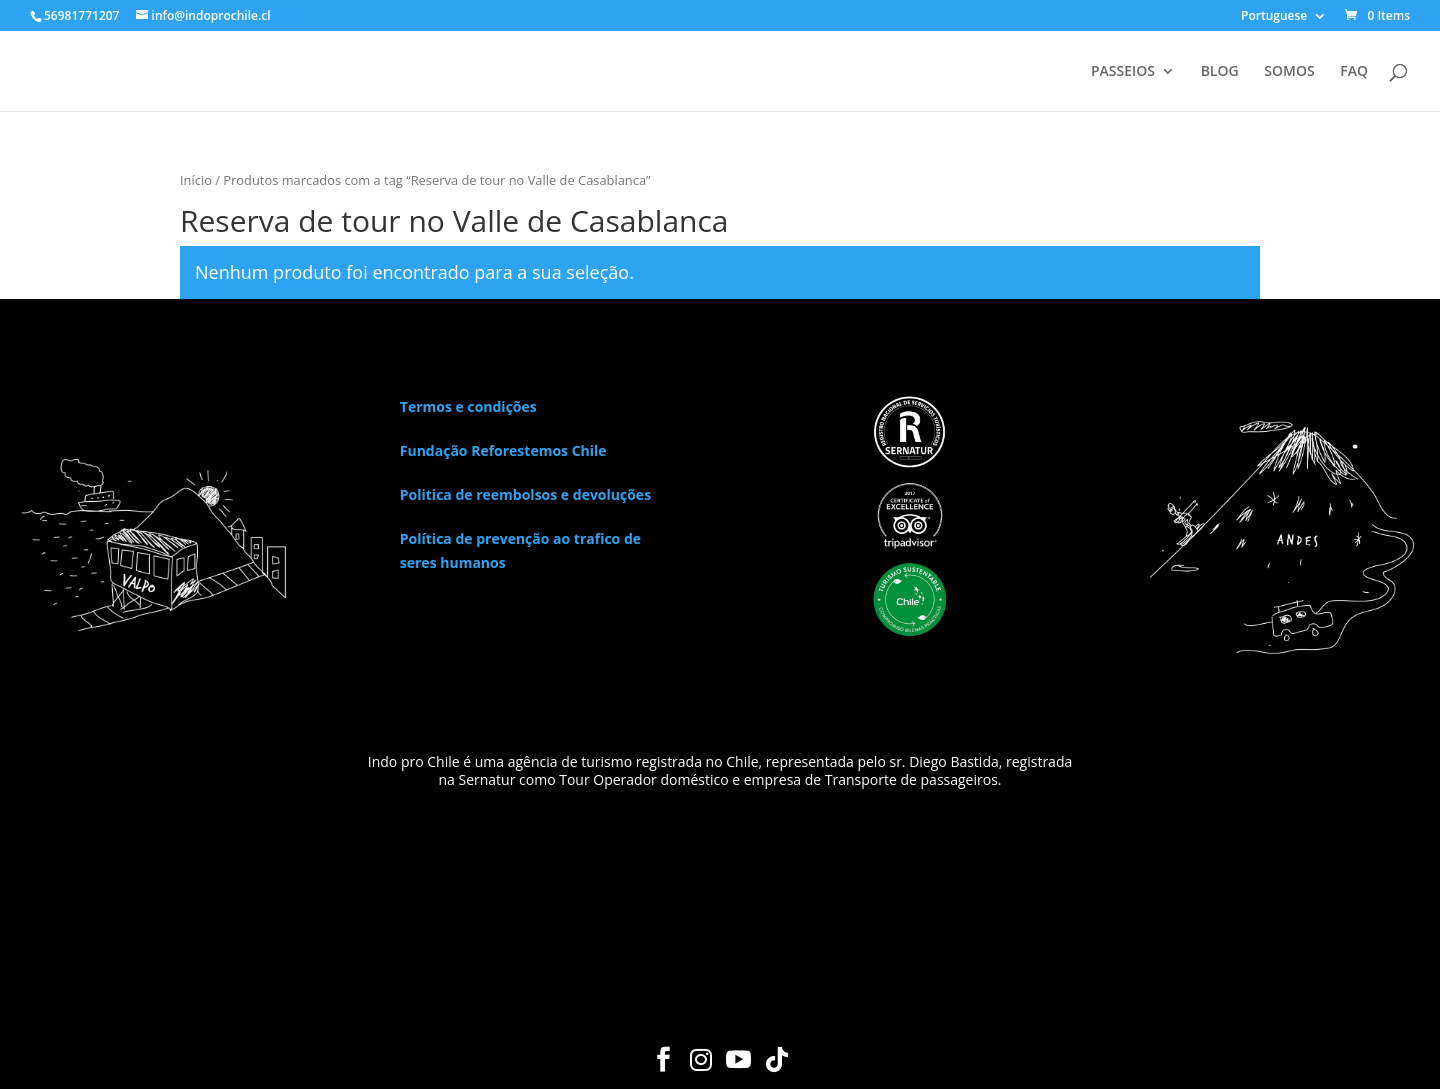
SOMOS (1289, 72)
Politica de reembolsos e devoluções (525, 494)
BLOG (1220, 72)
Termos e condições (468, 406)
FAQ (1354, 72)
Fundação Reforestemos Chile (503, 450)
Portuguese (1274, 17)
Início (196, 180)
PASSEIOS (1123, 72)
